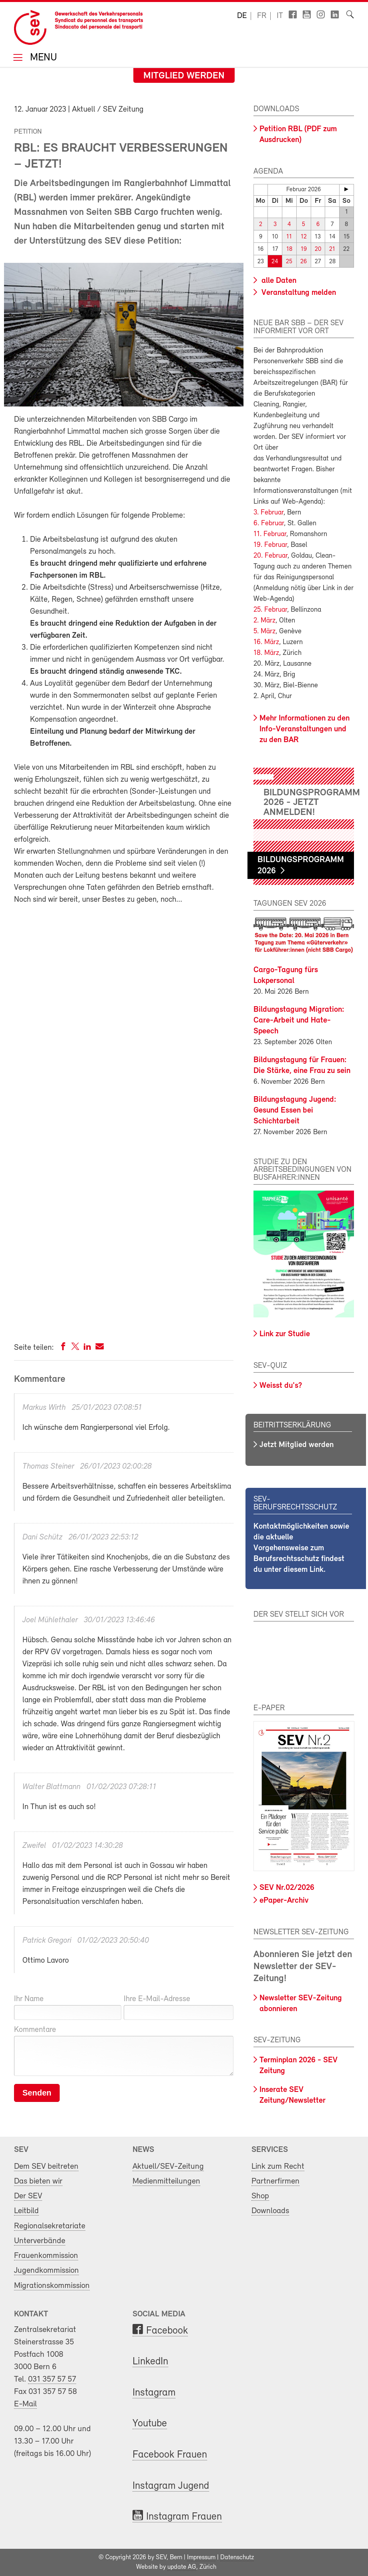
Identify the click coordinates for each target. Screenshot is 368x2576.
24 (274, 262)
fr (261, 16)
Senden (36, 2092)
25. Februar (270, 610)
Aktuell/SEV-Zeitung (168, 2166)
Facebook (167, 2331)
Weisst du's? (280, 1386)
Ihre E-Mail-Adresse (157, 1999)
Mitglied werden (184, 76)
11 (289, 237)
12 (304, 237)
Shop (260, 2196)
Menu (42, 58)
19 (304, 249)
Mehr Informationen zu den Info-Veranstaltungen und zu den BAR (304, 729)
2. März (264, 620)
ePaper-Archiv (283, 1901)
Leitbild (26, 2211)
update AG (181, 2567)
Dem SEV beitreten (46, 2166)
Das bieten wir (38, 2181)
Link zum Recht (277, 2166)
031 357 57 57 (52, 2379)
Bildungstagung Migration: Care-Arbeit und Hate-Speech (298, 1020)
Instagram (154, 2393)
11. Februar (269, 534)
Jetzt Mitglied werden (296, 1445)
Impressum (201, 2557)
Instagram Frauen (184, 2517)
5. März (264, 631)
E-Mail (25, 2404)
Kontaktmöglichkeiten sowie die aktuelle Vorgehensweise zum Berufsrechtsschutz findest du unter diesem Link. (301, 1548)
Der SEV (28, 2196)
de (242, 16)
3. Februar (268, 512)
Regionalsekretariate (49, 2226)
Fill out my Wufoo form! (123, 1118)
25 (289, 262)
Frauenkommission (46, 2256)
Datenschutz (237, 2557)
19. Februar (270, 545)
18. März (266, 653)
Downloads (270, 2211)
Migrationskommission (52, 2285)
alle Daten (277, 281)
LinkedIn (150, 2362)
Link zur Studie (284, 1334)
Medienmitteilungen (166, 2181)
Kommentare (35, 2030)
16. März (266, 642)
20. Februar (270, 556)
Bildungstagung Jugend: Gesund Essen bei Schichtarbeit (294, 1110)
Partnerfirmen (275, 2181)
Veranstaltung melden (297, 293)
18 (289, 249)
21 (332, 249)
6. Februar (268, 523)
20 (318, 249)
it (280, 16)
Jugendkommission (46, 2270)
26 (303, 262)
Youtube (150, 2424)
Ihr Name (29, 1999)
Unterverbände (39, 2241)
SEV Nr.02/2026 (286, 1888)
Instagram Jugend (171, 2486)
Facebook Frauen (170, 2455)
